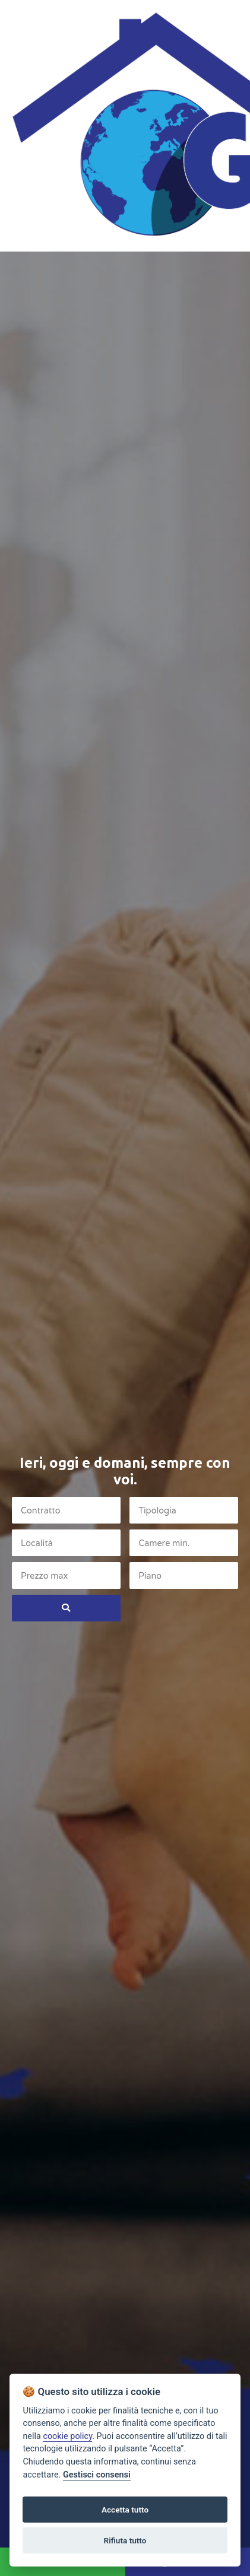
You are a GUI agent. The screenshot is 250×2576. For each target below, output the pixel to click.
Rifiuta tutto (125, 2540)
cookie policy (67, 2436)
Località (37, 1542)
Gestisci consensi (97, 2475)
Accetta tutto (125, 2509)
